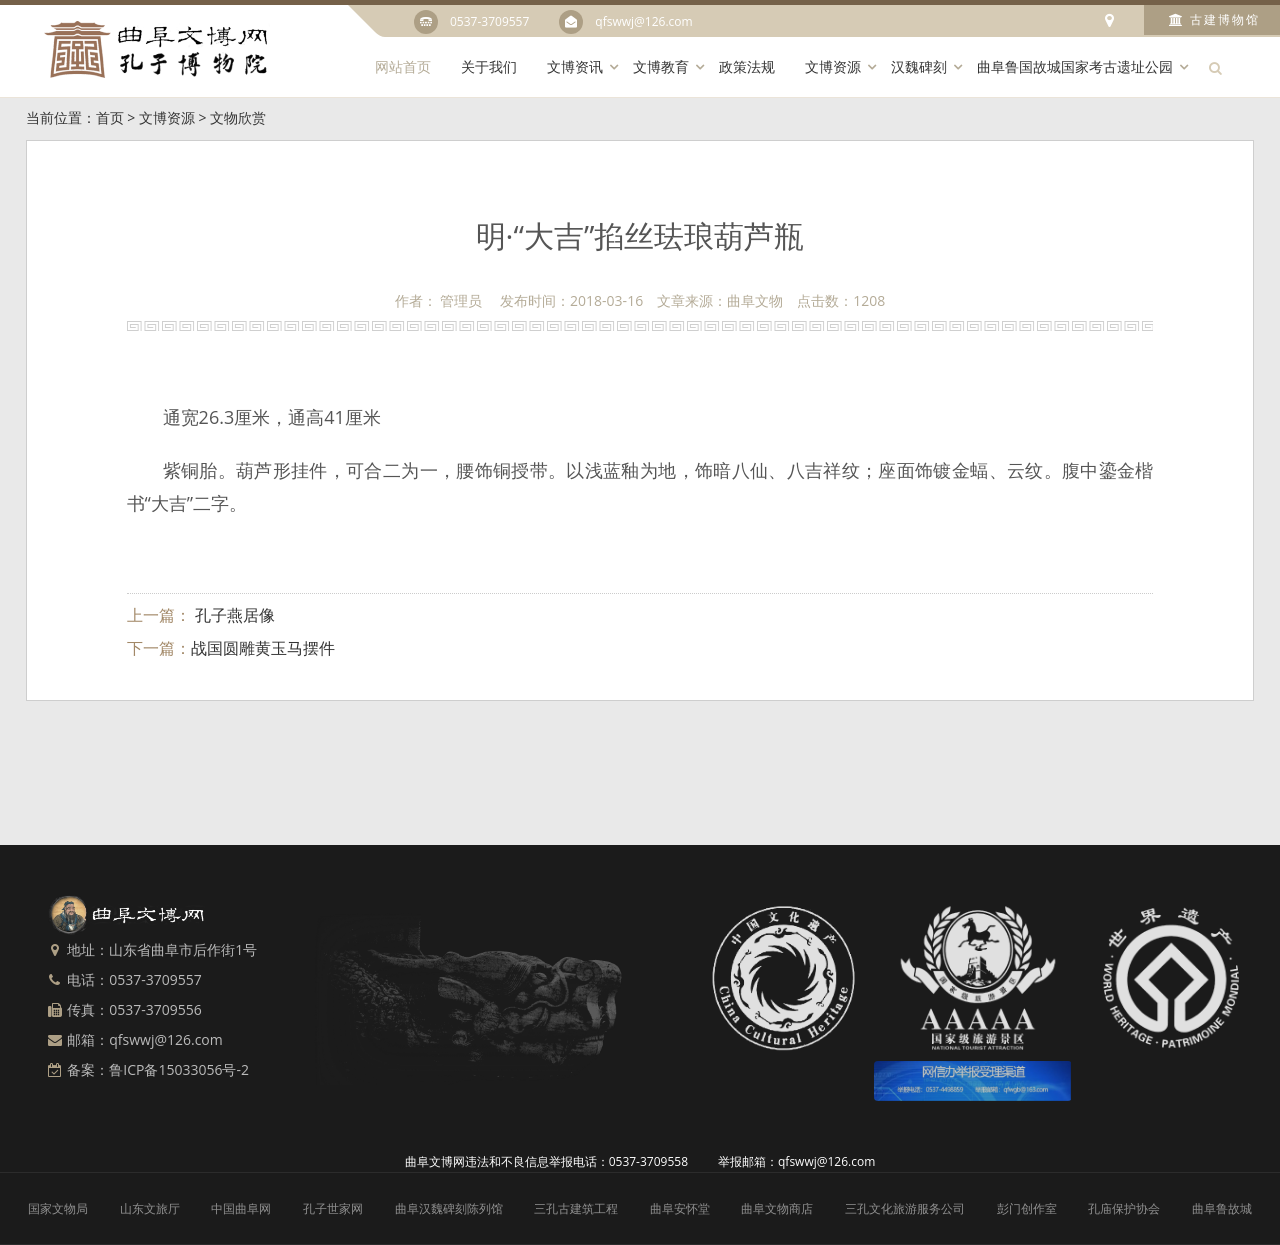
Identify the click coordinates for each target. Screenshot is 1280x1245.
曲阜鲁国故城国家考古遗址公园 (1075, 66)
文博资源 (833, 66)
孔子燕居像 (233, 615)
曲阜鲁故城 (1222, 1208)
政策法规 (747, 66)
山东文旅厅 (150, 1208)
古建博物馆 (1214, 19)
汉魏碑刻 (919, 66)
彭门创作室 (1027, 1208)
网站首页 (403, 66)
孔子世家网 (333, 1208)
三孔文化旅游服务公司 (905, 1208)
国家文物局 (58, 1208)
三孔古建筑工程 (576, 1208)
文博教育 (661, 66)
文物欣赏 (238, 117)
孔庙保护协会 (1124, 1208)
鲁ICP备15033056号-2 (179, 1069)
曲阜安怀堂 (680, 1208)
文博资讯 (575, 66)
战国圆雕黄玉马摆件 (263, 648)
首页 (110, 117)
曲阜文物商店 (777, 1208)
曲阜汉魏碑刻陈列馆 (449, 1208)
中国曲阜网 (241, 1208)
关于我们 (489, 66)
